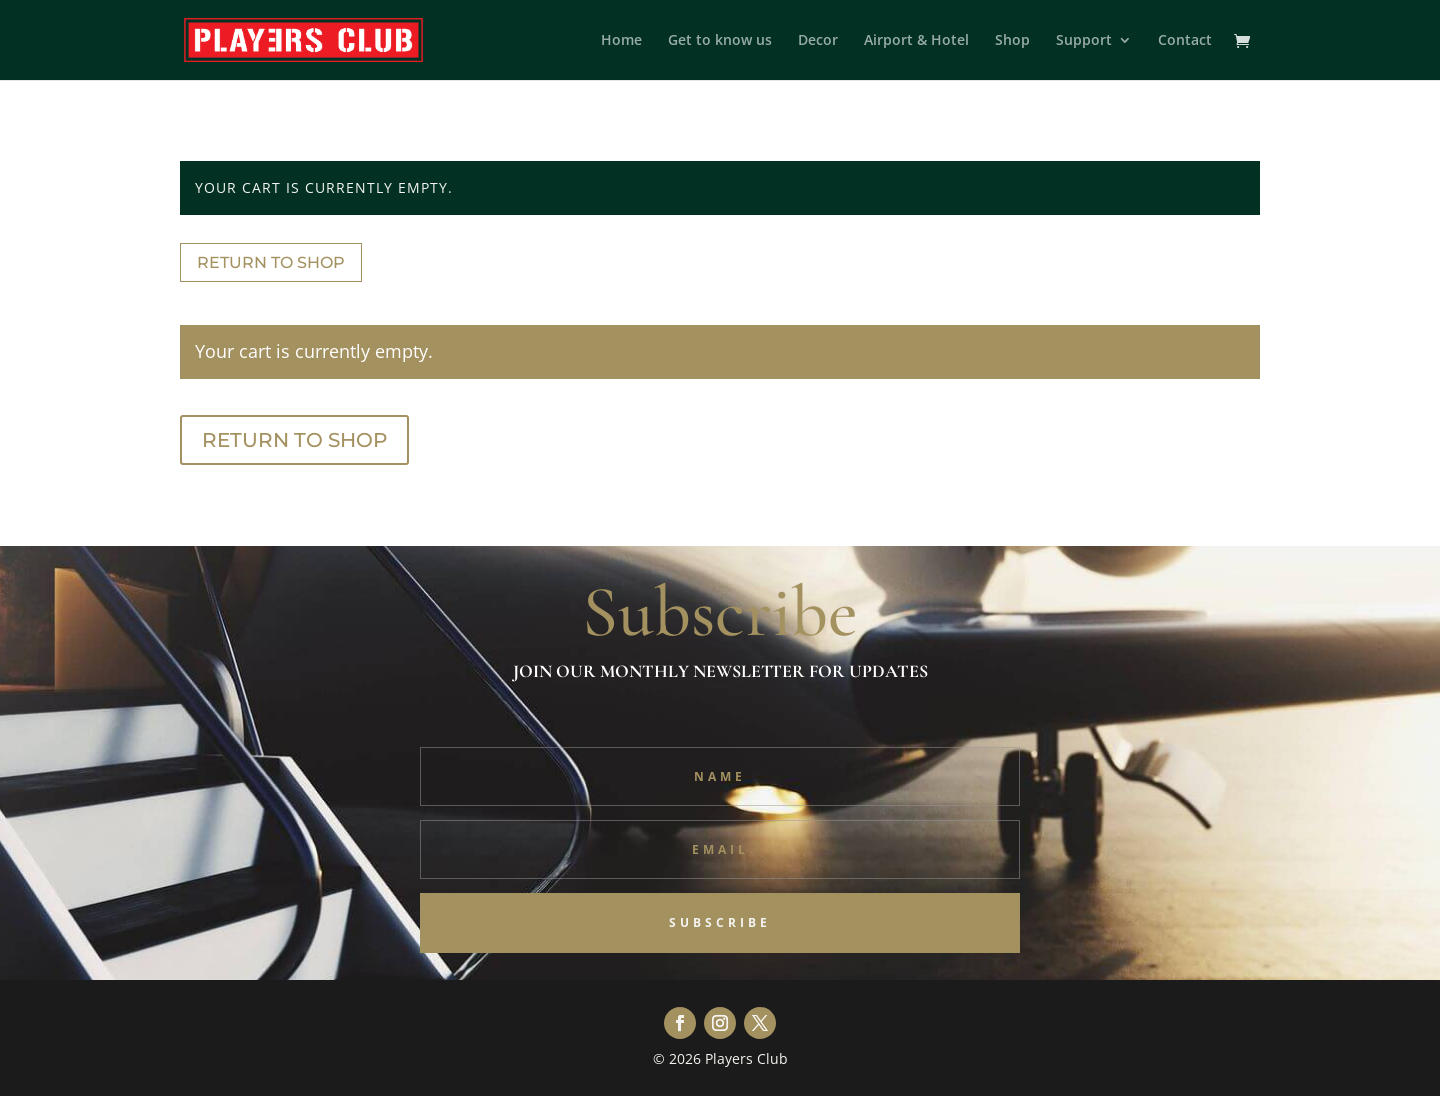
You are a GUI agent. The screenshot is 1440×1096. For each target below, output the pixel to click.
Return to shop (271, 262)
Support (1084, 41)
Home (621, 41)
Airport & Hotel (916, 41)
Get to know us (720, 41)
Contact (1185, 41)
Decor (818, 41)
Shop (1012, 41)
